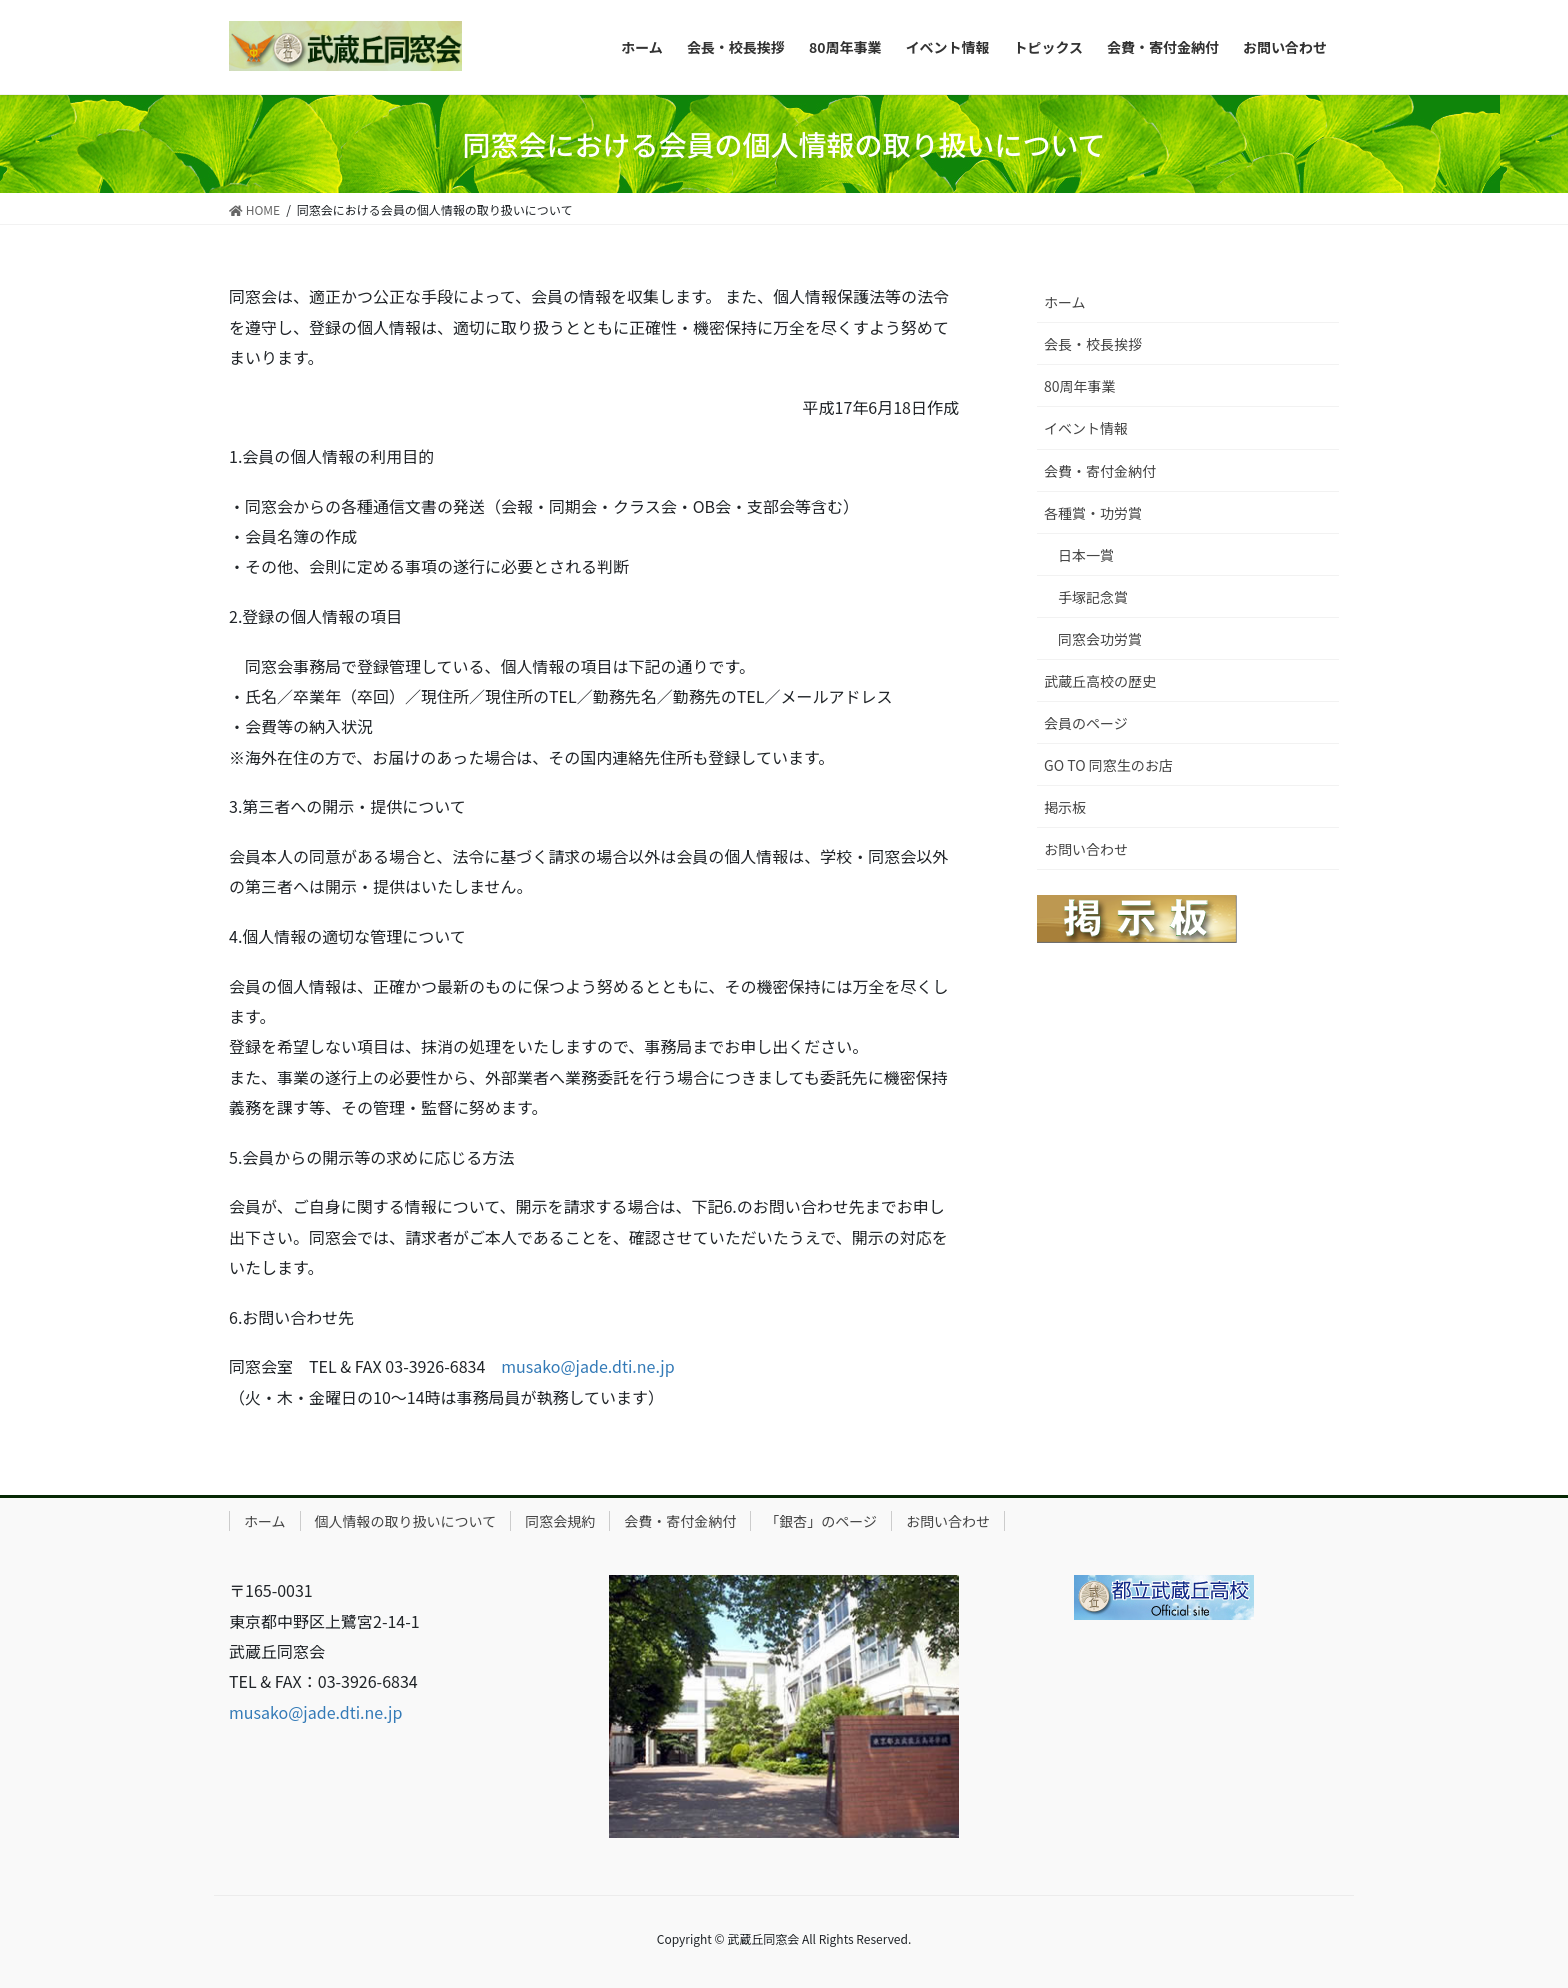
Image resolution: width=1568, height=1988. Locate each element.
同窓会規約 (560, 1521)
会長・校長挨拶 (1093, 344)
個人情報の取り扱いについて (406, 1521)
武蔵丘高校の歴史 (1100, 681)
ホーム (1065, 302)
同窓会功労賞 (1100, 639)
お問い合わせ (1086, 849)
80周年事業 (1080, 386)
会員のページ (1086, 723)
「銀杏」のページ (821, 1521)
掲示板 (1065, 807)
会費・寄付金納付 (1100, 471)
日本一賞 (1086, 555)
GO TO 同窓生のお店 (1108, 765)
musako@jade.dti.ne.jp (587, 1366)
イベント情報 (1086, 428)
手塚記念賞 (1093, 597)
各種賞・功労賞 (1093, 513)
